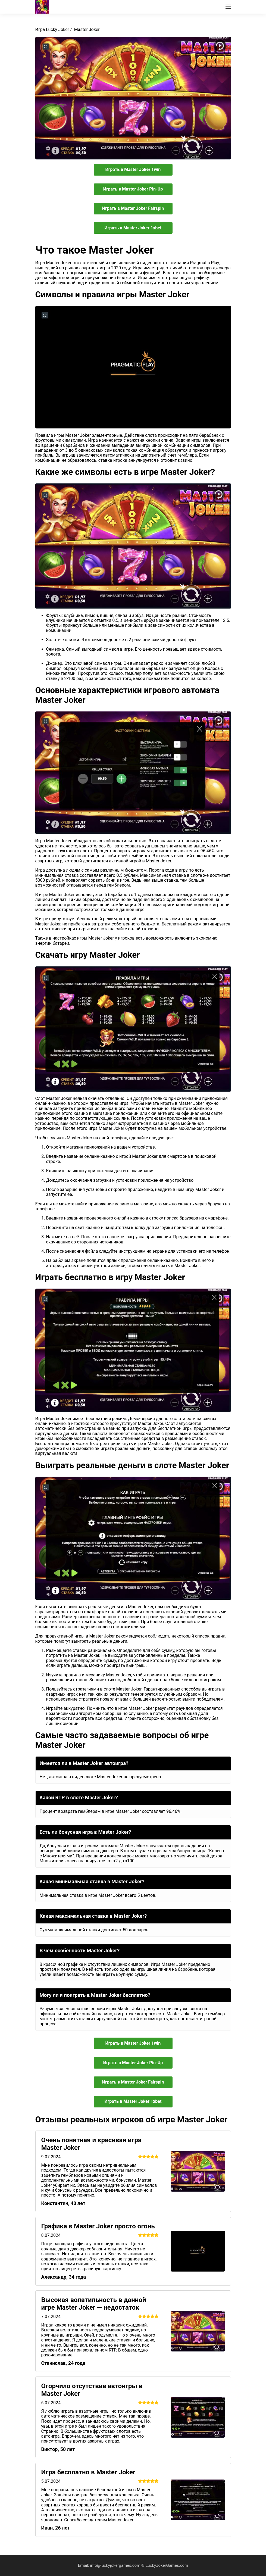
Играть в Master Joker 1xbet (132, 227)
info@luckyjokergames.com (115, 2565)
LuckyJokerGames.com (167, 2565)
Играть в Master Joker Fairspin (133, 208)
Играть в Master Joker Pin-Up (133, 189)
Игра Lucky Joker (52, 29)
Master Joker (87, 29)
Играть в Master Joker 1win (133, 169)
